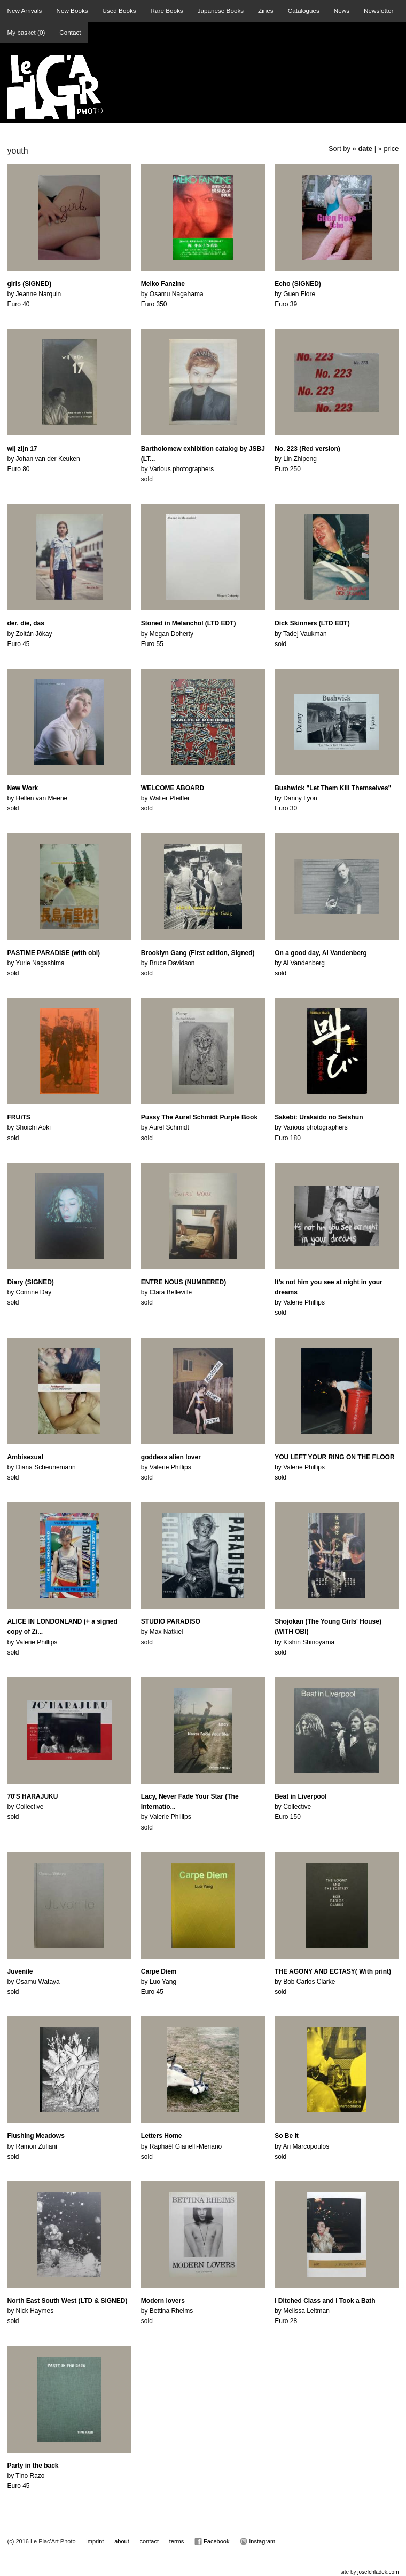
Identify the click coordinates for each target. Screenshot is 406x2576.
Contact (70, 32)
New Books (72, 10)
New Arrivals (24, 10)
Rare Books (167, 10)
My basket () (26, 32)
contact (149, 2541)
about (121, 2541)
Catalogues (303, 10)
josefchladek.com (378, 2572)
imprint (95, 2541)
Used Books (119, 10)
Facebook (211, 2541)
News (341, 10)
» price (388, 149)
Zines (266, 10)
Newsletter (378, 10)
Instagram (257, 2541)
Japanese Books (221, 10)
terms (176, 2541)
